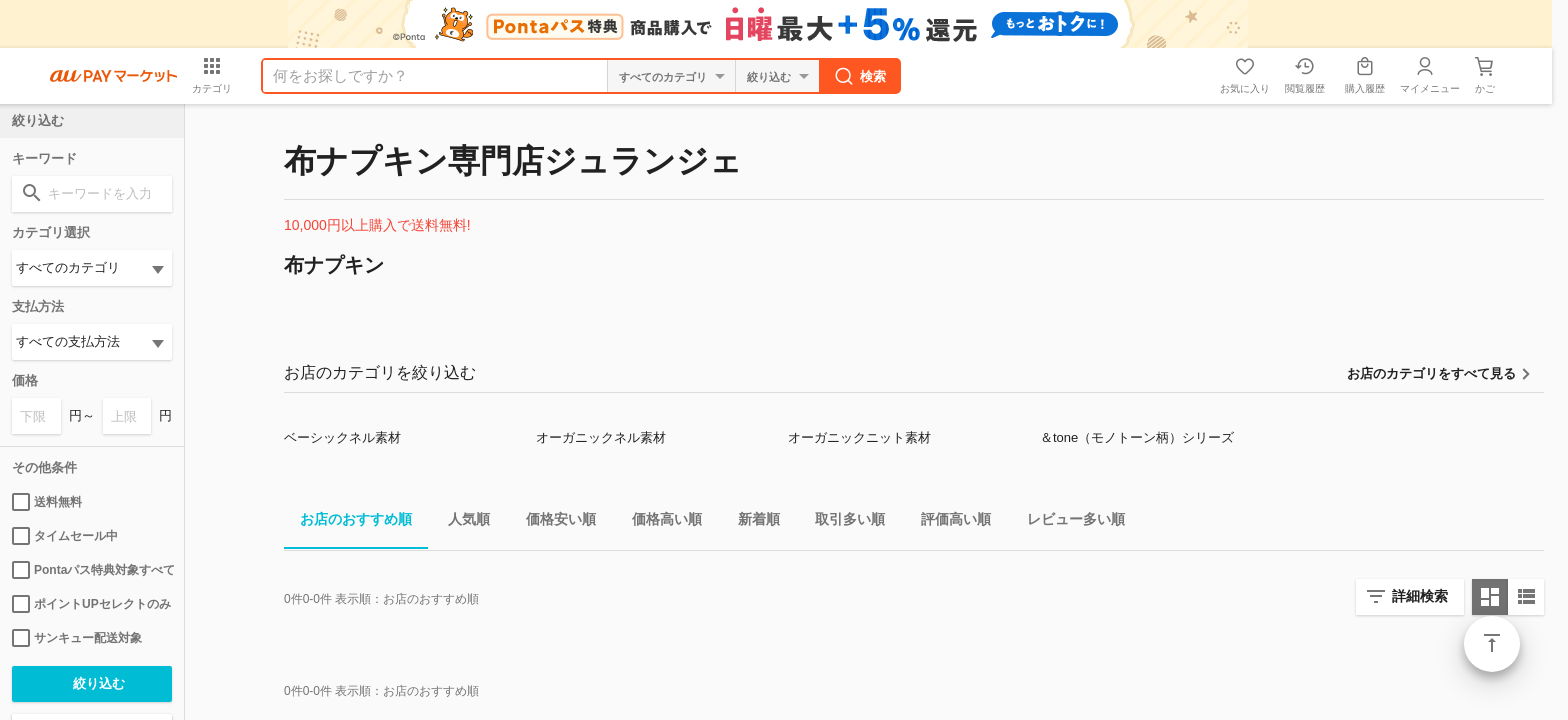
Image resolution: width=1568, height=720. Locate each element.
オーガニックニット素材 (859, 437)
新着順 (751, 522)
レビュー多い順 (1068, 522)
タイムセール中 (65, 536)
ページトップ (1492, 644)
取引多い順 (842, 522)
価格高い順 (659, 522)
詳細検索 (1420, 596)
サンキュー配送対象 (77, 638)
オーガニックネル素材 (601, 437)
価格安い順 (553, 522)
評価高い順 (948, 522)
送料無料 (47, 502)
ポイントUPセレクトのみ (91, 604)
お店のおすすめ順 (348, 522)
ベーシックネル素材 (342, 437)
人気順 (461, 522)
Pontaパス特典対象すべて (92, 570)
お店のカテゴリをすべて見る (1431, 373)
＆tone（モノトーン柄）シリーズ (1137, 437)
